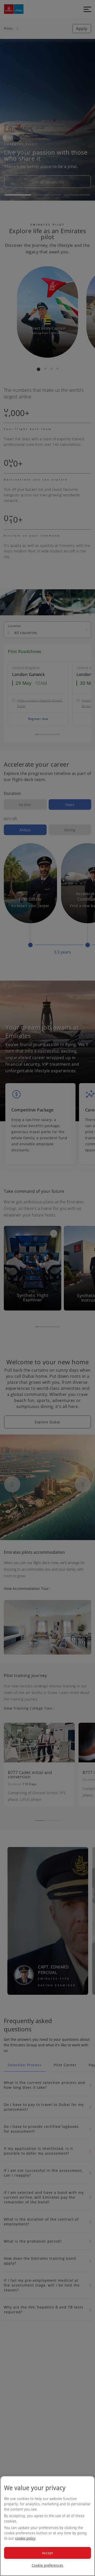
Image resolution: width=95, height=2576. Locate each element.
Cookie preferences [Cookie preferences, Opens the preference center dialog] (47, 2565)
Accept (47, 2552)
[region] (47, 2526)
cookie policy (25, 2538)
